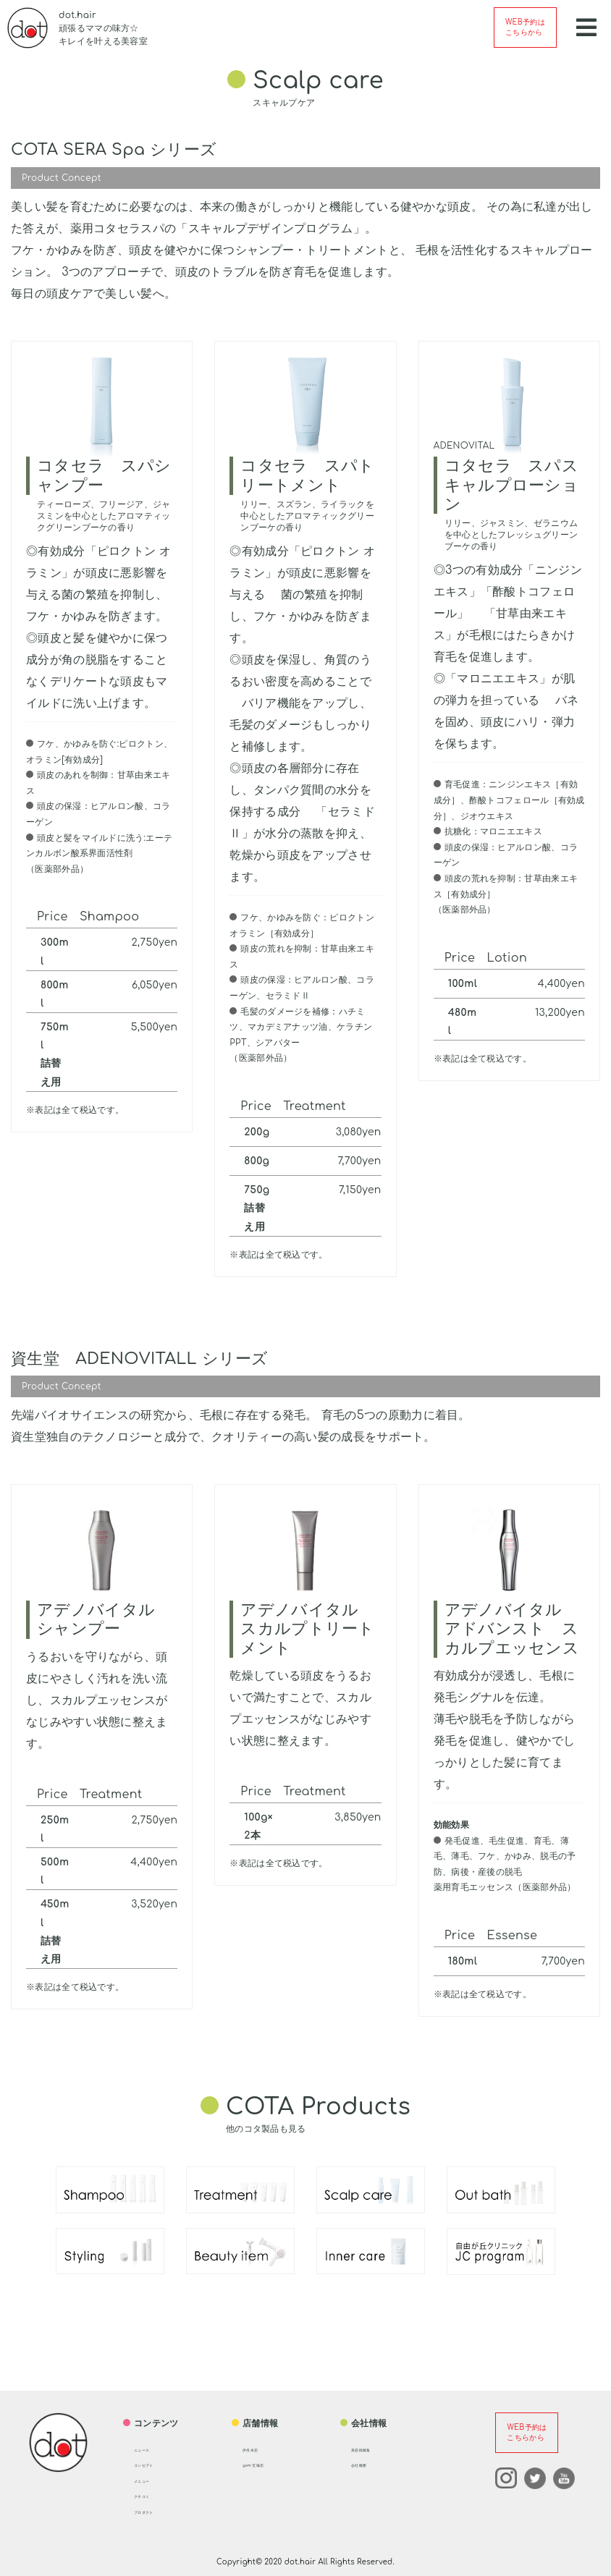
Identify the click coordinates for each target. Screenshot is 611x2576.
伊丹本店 (260, 2449)
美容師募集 (373, 2449)
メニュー (151, 2480)
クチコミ (151, 2495)
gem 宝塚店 (267, 2464)
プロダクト (156, 2511)
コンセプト (156, 2464)
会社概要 (369, 2464)
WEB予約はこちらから (525, 27)
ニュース (151, 2449)
